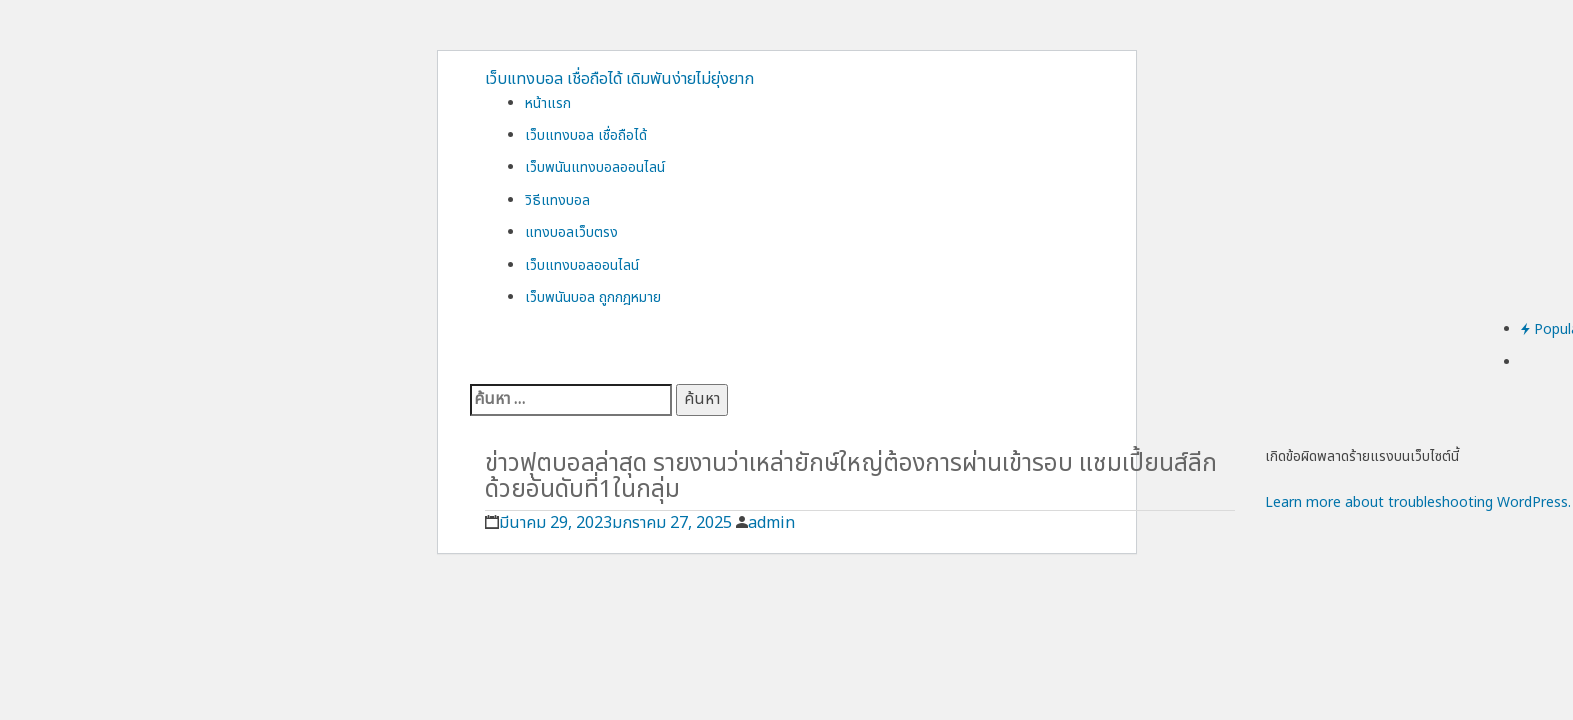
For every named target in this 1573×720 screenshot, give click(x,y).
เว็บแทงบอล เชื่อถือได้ (586, 135)
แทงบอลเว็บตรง (571, 232)
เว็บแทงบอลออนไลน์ (582, 265)
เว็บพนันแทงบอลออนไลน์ (595, 167)
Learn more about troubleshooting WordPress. (1418, 502)
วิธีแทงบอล (557, 200)
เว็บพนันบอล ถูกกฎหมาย (593, 297)
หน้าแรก (548, 103)
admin (771, 523)
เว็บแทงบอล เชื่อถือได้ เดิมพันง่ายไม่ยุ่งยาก (619, 79)
